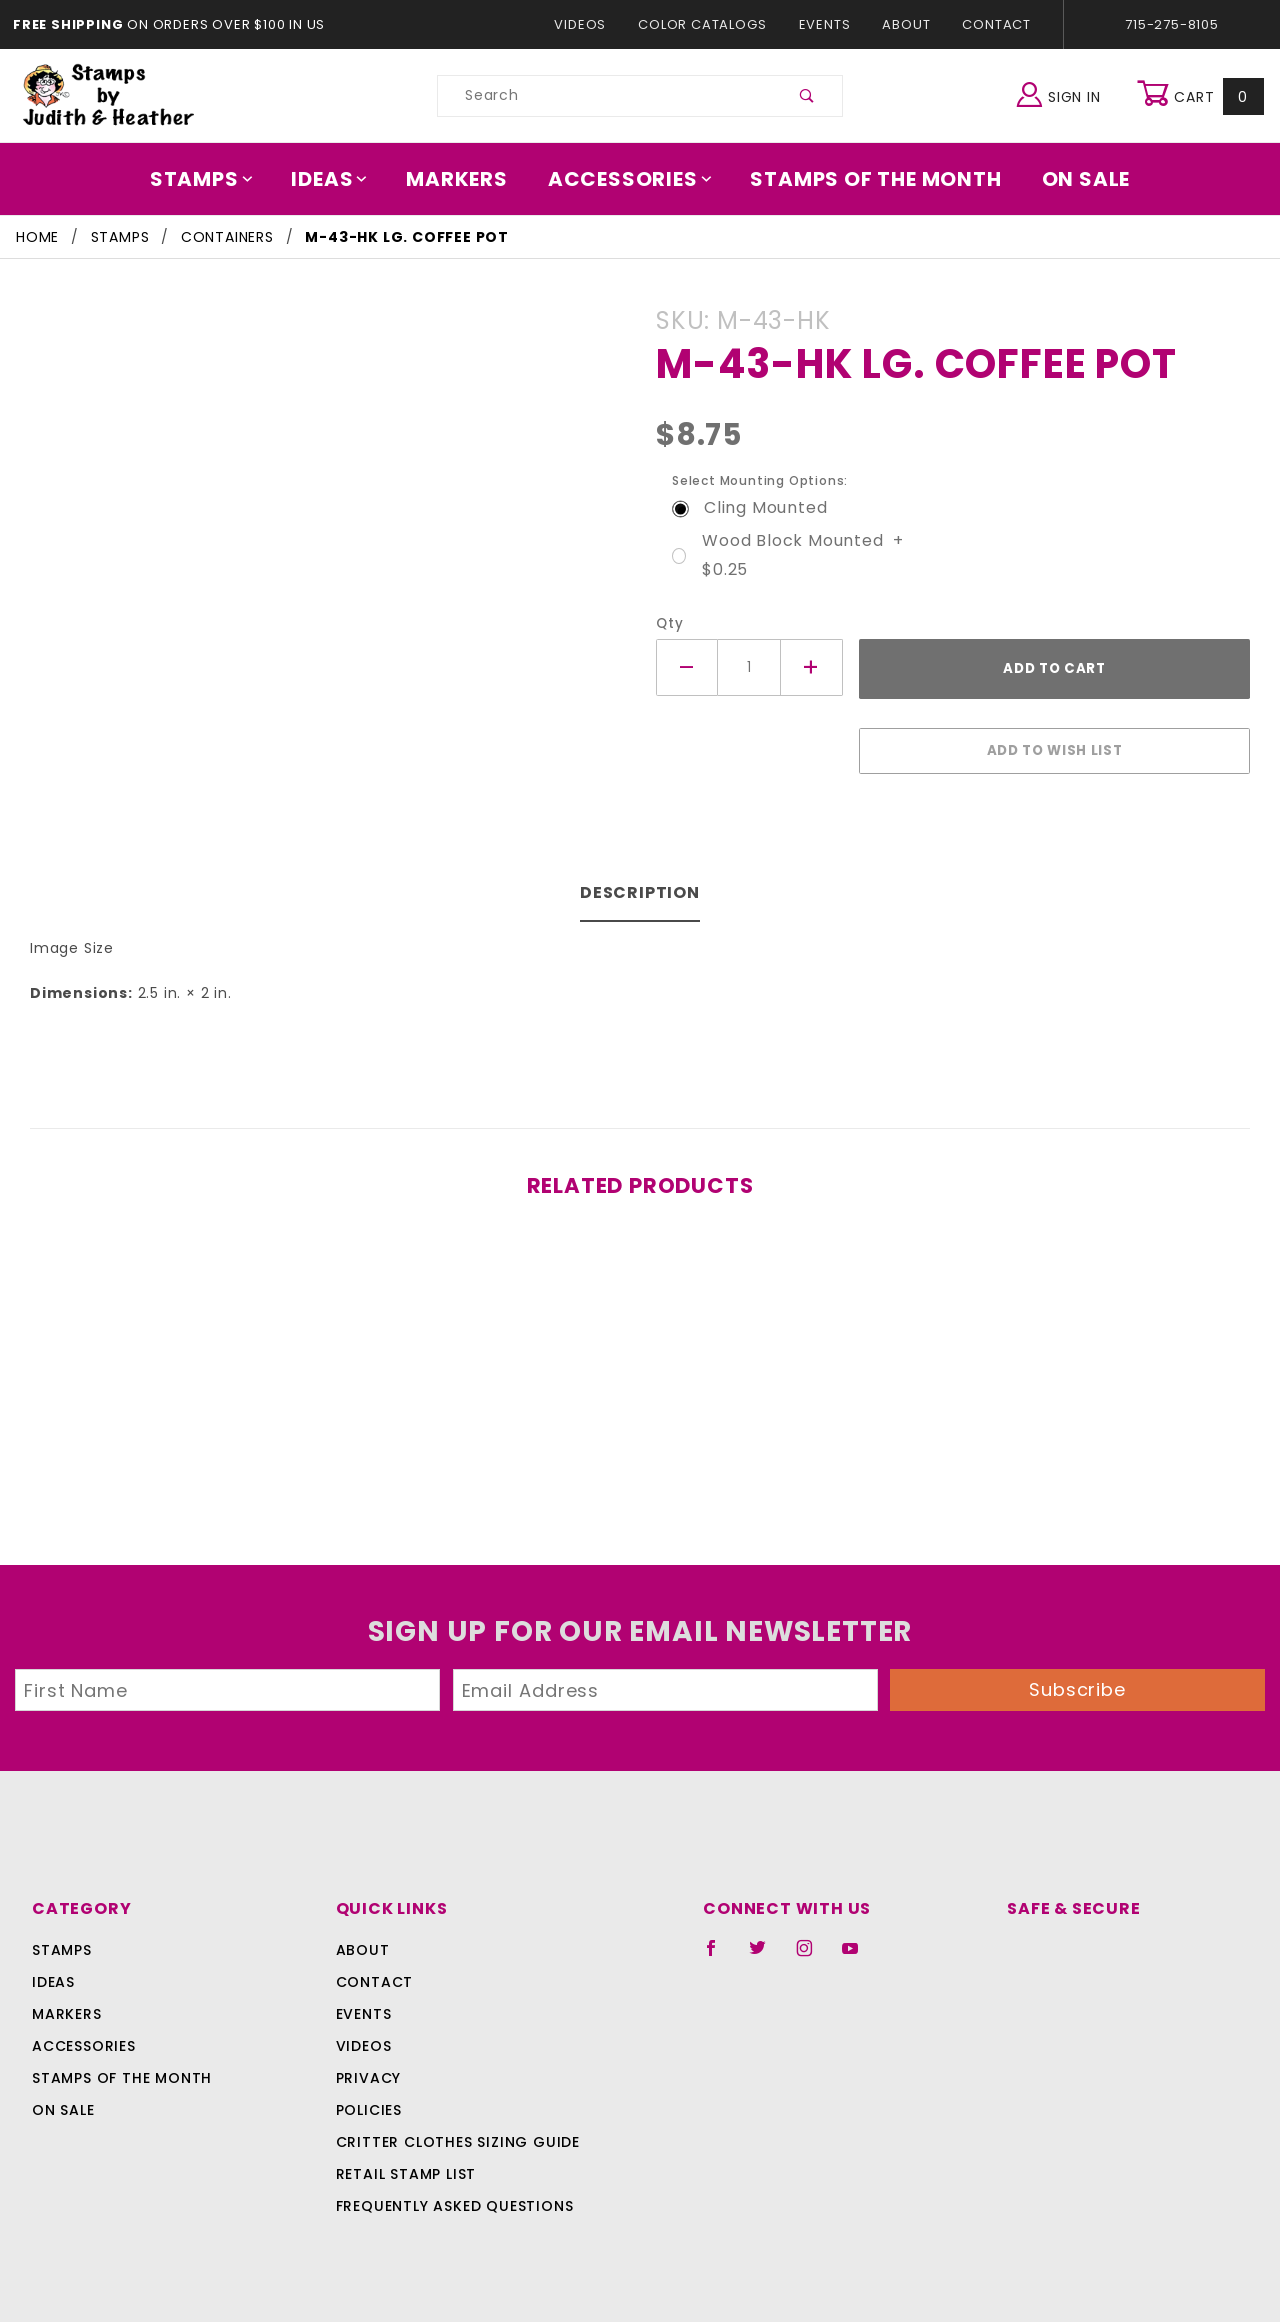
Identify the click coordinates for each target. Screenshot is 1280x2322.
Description (640, 882)
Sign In (1063, 93)
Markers (464, 179)
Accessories (631, 179)
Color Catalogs (706, 24)
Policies (369, 2100)
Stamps (215, 179)
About (905, 24)
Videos (589, 24)
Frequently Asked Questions (451, 2196)
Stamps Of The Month (866, 179)
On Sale (1072, 179)
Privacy (367, 2068)
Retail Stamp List (406, 2164)
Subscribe (1078, 1679)
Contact (992, 24)
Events (824, 24)
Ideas (340, 179)
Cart (1202, 96)
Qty (667, 623)
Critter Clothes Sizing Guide (452, 2132)
